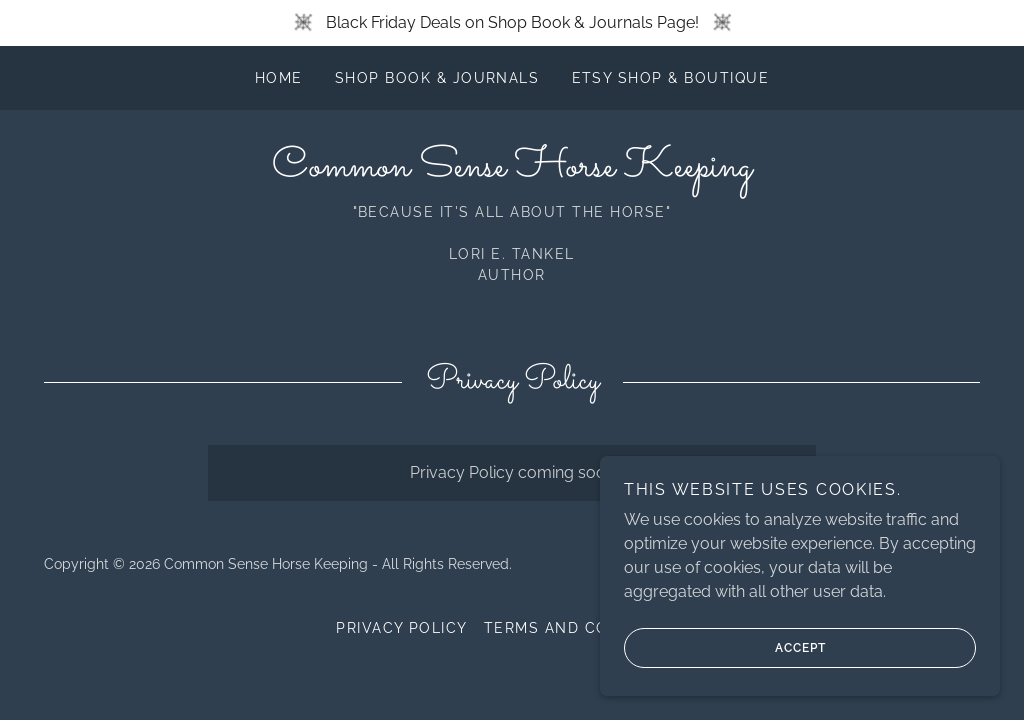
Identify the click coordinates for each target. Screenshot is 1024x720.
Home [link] (279, 78)
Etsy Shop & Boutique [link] (671, 78)
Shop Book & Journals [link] (437, 78)
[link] (512, 170)
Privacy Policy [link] (402, 628)
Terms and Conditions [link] (586, 628)
